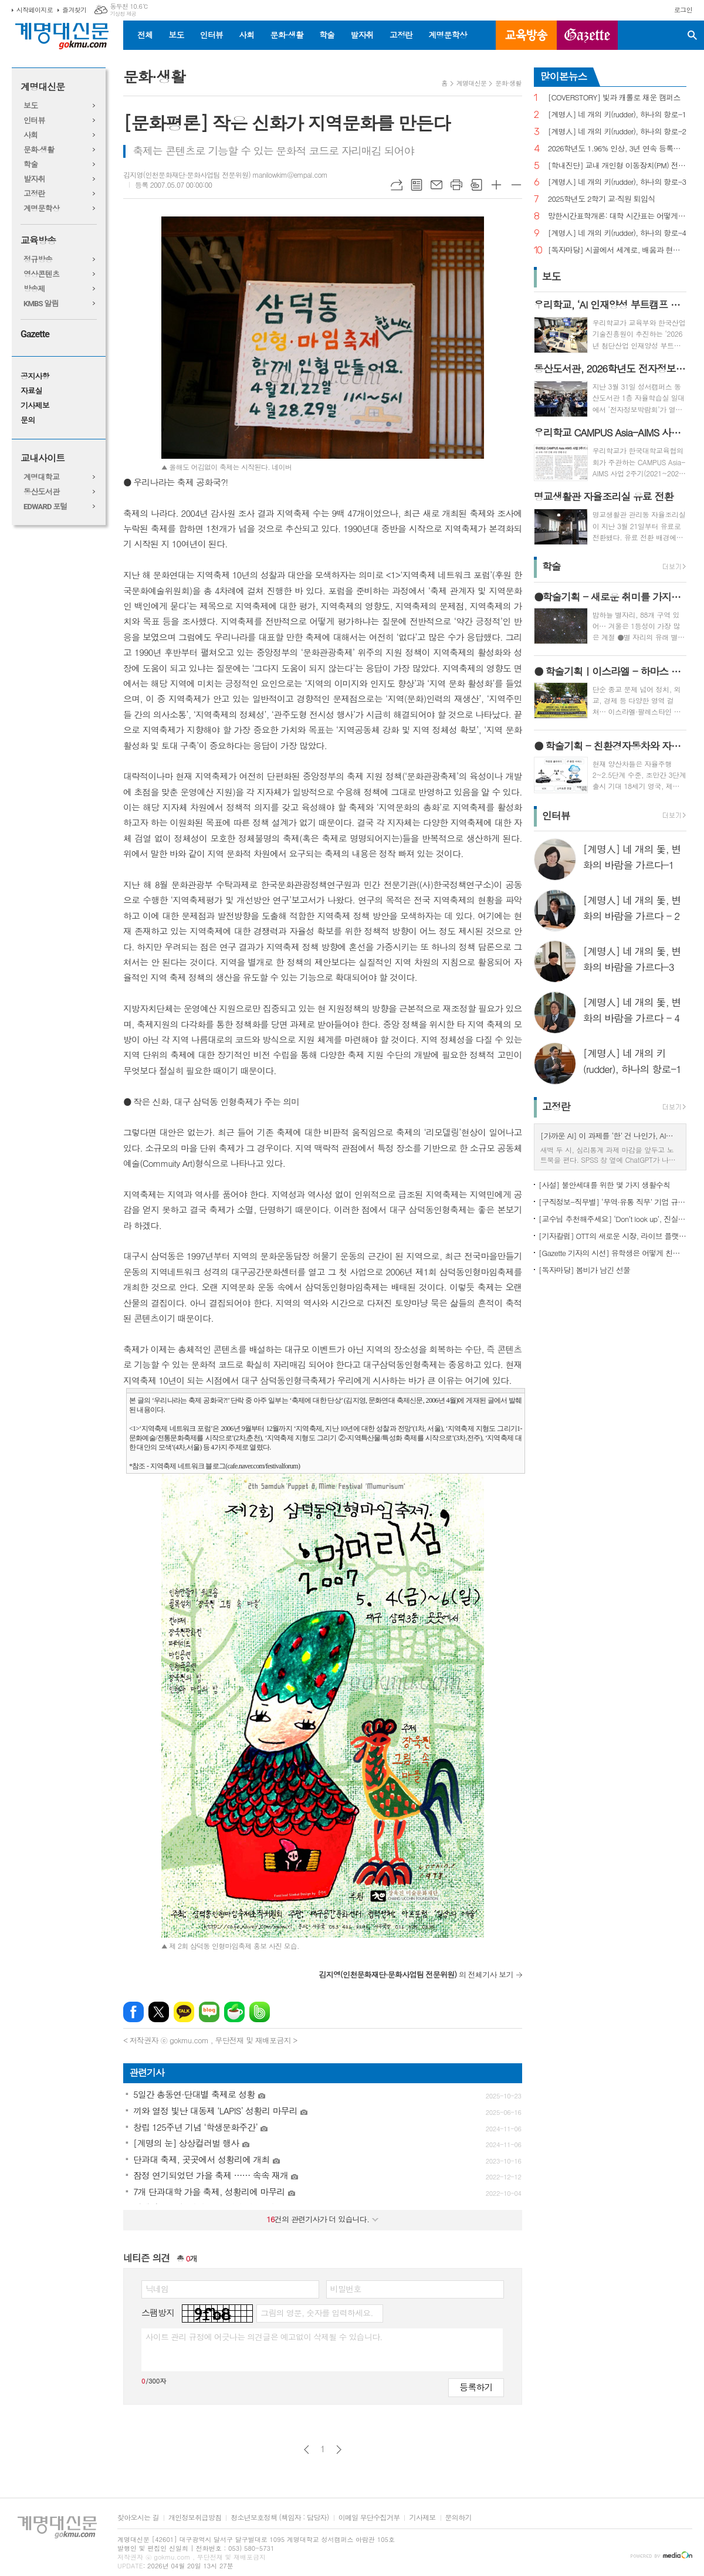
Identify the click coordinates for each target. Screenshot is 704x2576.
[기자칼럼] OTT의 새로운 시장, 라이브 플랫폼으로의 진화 (612, 1235)
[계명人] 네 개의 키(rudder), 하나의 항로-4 (617, 233)
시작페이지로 (34, 9)
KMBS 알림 (41, 303)
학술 (326, 34)
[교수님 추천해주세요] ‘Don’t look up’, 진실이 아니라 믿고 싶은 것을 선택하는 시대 (612, 1218)
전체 (145, 34)
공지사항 (35, 376)
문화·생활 (286, 34)
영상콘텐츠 (41, 274)
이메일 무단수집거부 (369, 2517)
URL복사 (396, 185)
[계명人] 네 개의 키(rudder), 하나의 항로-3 (617, 182)
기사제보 (35, 405)
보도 (176, 34)
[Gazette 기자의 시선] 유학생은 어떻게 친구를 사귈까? (612, 1252)
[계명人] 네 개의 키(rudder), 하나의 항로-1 (617, 115)
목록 (416, 185)
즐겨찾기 (74, 9)
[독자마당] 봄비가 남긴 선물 (585, 1269)
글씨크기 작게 (516, 185)
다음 (339, 2449)
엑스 (158, 2012)
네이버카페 (234, 2012)
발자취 (361, 34)
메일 (436, 185)
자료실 (31, 391)
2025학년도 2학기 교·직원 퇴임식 (601, 199)
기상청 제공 (123, 14)
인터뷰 (211, 34)
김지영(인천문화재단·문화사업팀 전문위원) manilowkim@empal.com (225, 175)
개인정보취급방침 (194, 2517)
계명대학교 (41, 477)
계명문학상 (447, 34)
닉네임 (156, 2288)
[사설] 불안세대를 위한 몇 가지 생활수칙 (605, 1184)
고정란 (401, 34)
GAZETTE (587, 35)
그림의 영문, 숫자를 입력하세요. (316, 2312)
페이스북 (133, 2012)
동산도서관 (41, 492)
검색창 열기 (692, 35)
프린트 (456, 185)
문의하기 (458, 2517)
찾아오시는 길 (138, 2517)
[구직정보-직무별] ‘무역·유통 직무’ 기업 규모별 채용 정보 (612, 1201)
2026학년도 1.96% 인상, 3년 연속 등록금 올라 (617, 149)
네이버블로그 (209, 2012)
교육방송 (526, 35)
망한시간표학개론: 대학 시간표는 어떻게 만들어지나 (617, 216)
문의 (28, 420)
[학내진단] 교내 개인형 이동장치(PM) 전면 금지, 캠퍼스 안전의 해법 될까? (617, 166)
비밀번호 (345, 2288)
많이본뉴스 (563, 76)
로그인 (683, 9)
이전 (306, 2449)
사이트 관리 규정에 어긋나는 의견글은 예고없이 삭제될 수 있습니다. (264, 2337)
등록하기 (475, 2387)
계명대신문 (43, 87)
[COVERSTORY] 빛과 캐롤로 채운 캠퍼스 (614, 98)
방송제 (34, 289)
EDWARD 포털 (45, 506)
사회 (246, 34)
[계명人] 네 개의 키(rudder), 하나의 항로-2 (617, 132)
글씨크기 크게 (496, 185)
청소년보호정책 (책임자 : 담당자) (280, 2517)
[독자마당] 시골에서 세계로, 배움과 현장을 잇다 (617, 250)
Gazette (35, 334)
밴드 (259, 2012)
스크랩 (476, 185)
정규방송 (37, 259)
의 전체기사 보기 (416, 1974)
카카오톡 (184, 2012)
